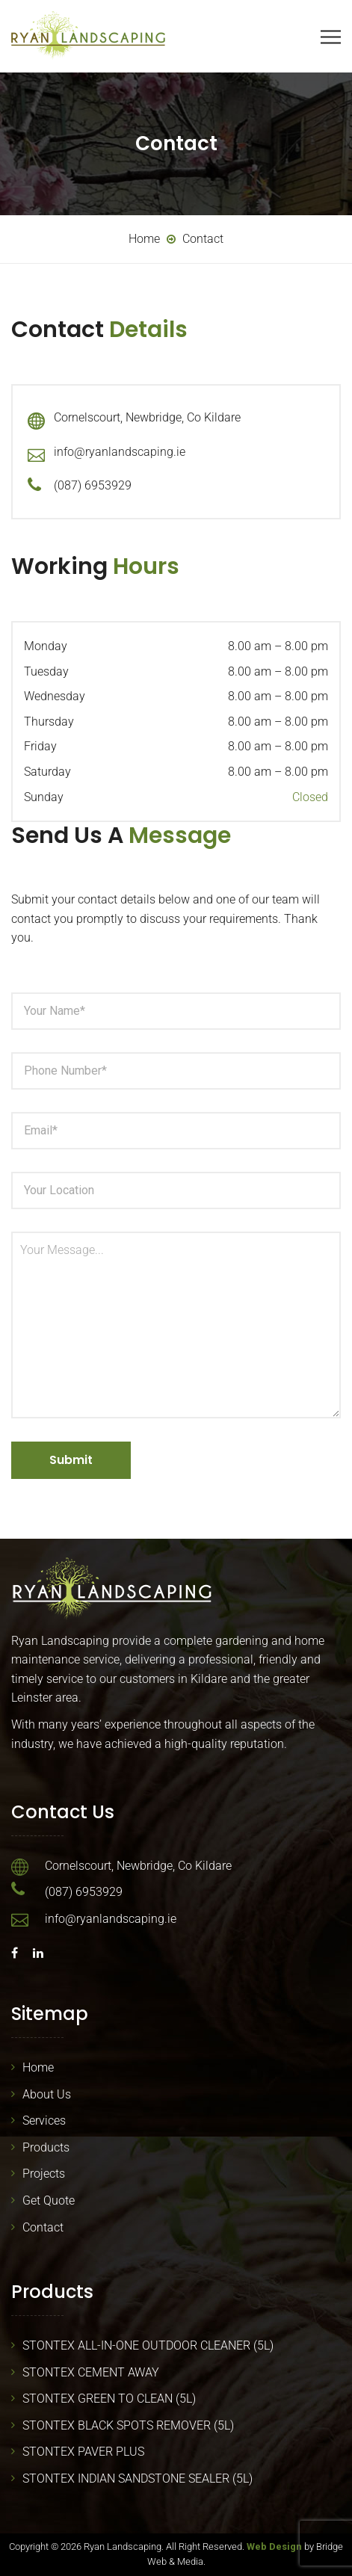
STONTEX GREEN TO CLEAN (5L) (109, 2398)
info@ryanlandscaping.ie (119, 452)
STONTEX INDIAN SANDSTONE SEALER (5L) (137, 2478)
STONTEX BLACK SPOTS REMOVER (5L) (128, 2425)
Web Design (274, 2546)
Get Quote (48, 2200)
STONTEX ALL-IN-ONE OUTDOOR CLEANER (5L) (148, 2345)
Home (38, 2067)
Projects (43, 2173)
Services (44, 2120)
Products (46, 2147)
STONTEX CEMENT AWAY (90, 2372)
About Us (46, 2094)
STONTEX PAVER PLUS (83, 2451)
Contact (43, 2227)
